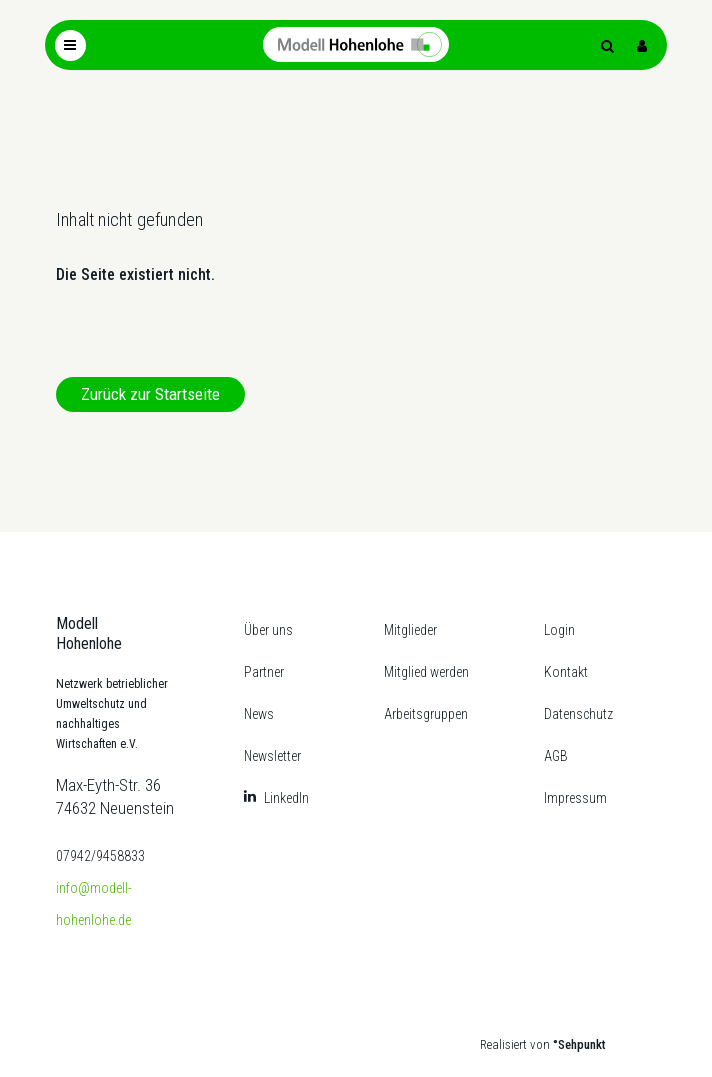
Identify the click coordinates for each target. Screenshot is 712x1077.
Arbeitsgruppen (426, 714)
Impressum (575, 798)
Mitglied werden (426, 672)
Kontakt (566, 672)
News (259, 714)
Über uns (268, 630)
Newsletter (272, 756)
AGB (556, 756)
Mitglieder (410, 630)
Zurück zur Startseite (150, 394)
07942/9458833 (100, 856)
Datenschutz (578, 714)
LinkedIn (286, 798)
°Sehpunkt (579, 1044)
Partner (264, 672)
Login (559, 630)
